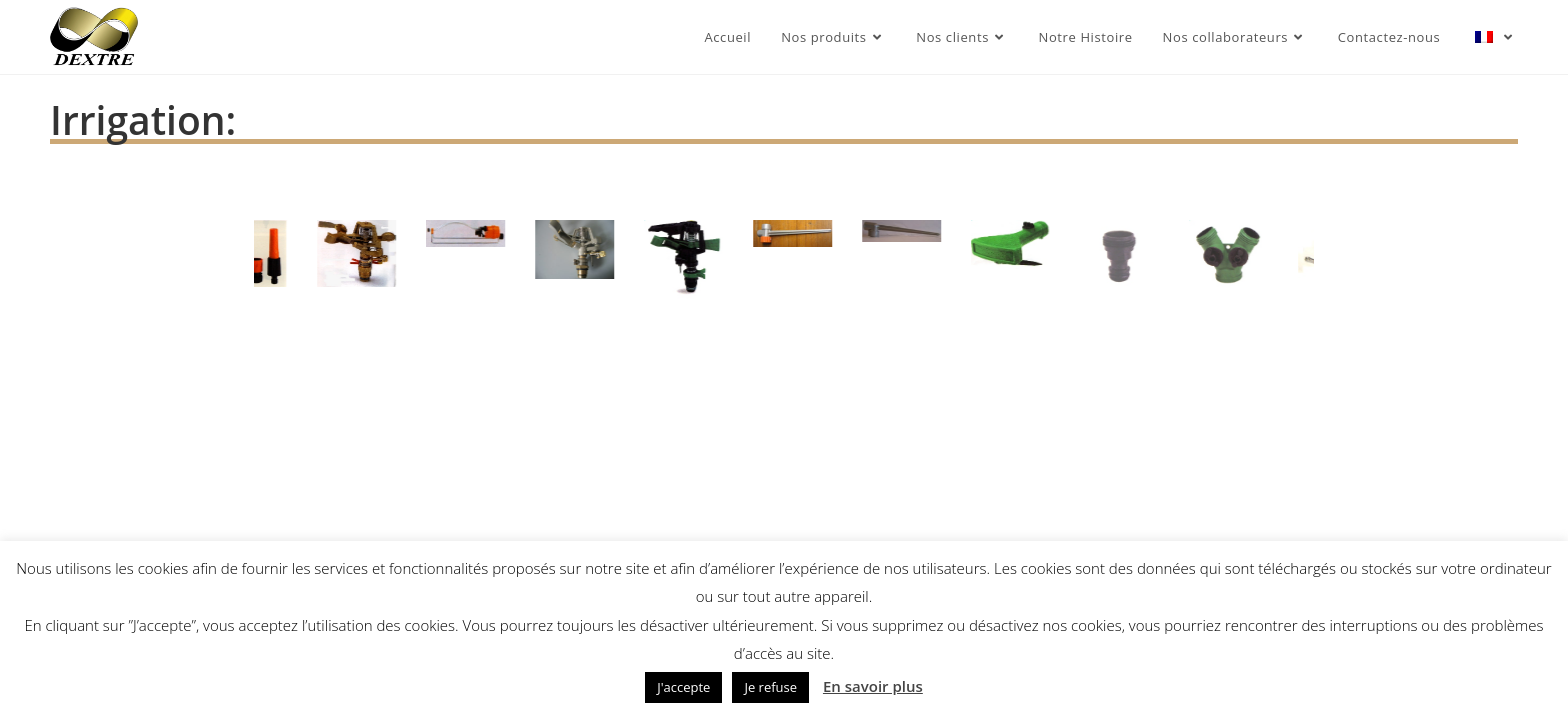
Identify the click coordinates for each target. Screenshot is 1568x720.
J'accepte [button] (683, 687)
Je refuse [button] (770, 687)
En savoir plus (873, 686)
